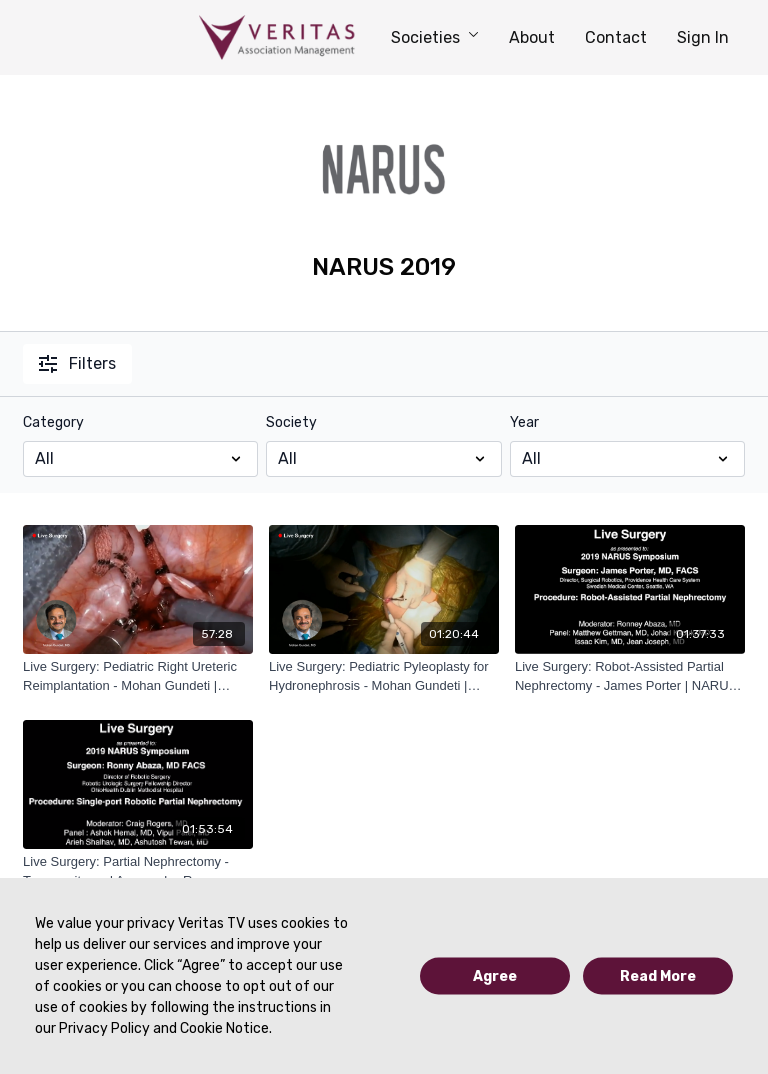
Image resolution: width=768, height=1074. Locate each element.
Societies (435, 37)
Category (53, 422)
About (532, 37)
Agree (495, 976)
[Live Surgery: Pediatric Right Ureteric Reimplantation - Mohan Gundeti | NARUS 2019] (138, 676)
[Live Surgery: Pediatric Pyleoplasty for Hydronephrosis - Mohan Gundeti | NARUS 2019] (384, 676)
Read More (658, 976)
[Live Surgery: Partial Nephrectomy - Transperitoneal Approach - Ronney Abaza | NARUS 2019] (138, 871)
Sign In (703, 37)
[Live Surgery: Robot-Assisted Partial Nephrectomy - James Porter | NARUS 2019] (630, 676)
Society (291, 422)
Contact (616, 37)
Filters (77, 363)
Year (524, 422)
